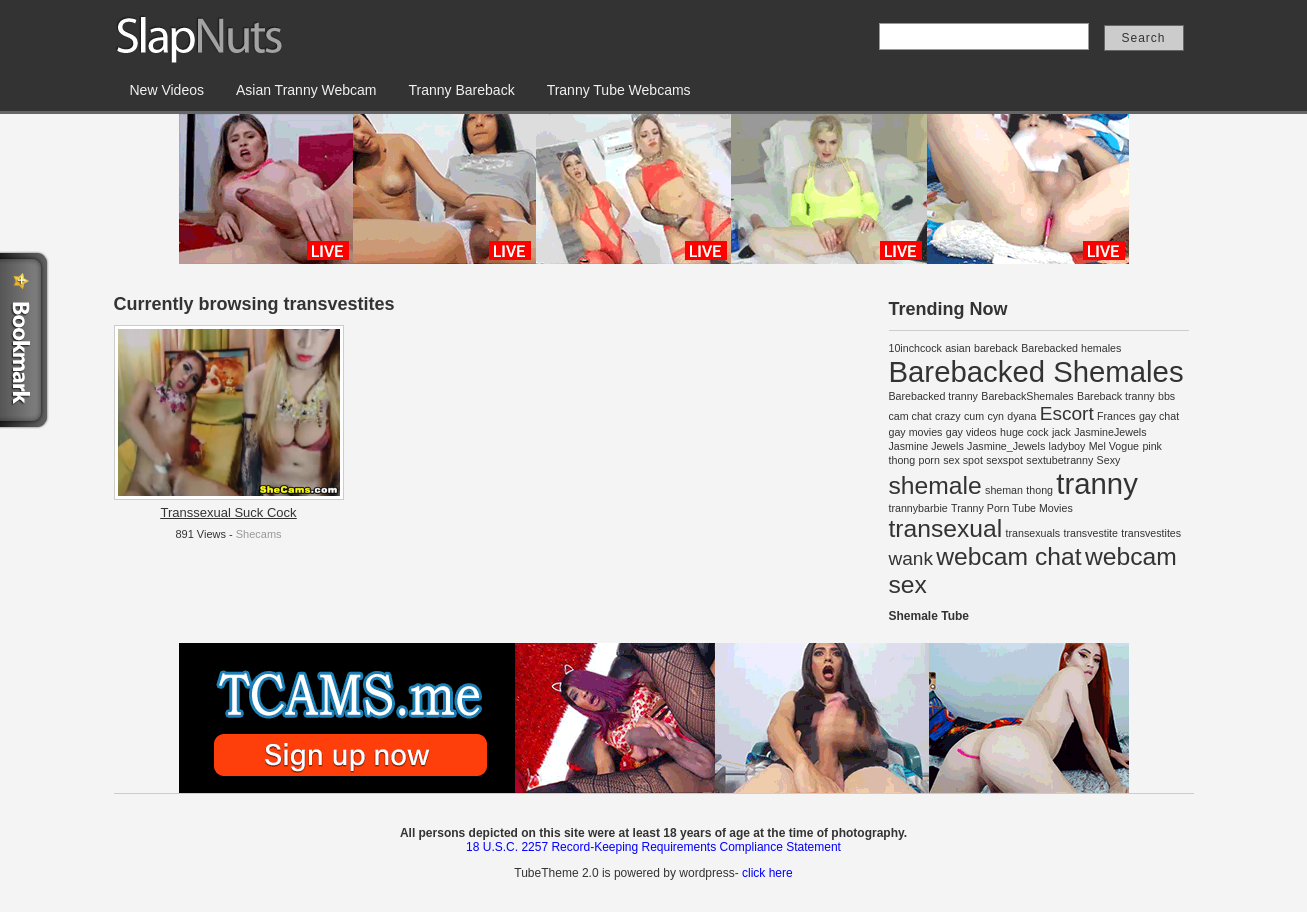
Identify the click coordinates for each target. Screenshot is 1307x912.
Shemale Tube (929, 616)
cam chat (910, 416)
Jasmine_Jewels (1006, 446)
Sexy (1109, 460)
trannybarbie (918, 508)
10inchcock (915, 348)
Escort (1067, 413)
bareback (996, 348)
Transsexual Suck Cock (228, 512)
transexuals (1033, 533)
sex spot (963, 460)
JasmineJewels (1110, 432)
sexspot (1004, 460)
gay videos (971, 432)
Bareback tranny (1116, 396)
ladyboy (1067, 446)
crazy (947, 416)
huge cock (1024, 432)
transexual (946, 528)
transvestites (1151, 533)
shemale (935, 485)
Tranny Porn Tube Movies (1012, 508)
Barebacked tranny (933, 396)
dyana (1021, 416)
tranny (1097, 483)
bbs (1166, 396)
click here (767, 873)
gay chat (1159, 416)
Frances (1116, 416)
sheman (1004, 490)
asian (957, 348)
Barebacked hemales (1071, 348)
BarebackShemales (1027, 396)
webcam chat (1008, 556)
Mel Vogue (1114, 446)
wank (911, 558)
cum (974, 416)
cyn (995, 416)
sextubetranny (1059, 460)
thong (1039, 490)
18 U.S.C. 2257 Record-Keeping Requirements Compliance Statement (653, 847)
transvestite (1090, 533)
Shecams (259, 534)
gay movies (916, 432)
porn (929, 460)
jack (1061, 432)
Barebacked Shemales (1036, 371)
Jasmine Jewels (926, 446)
